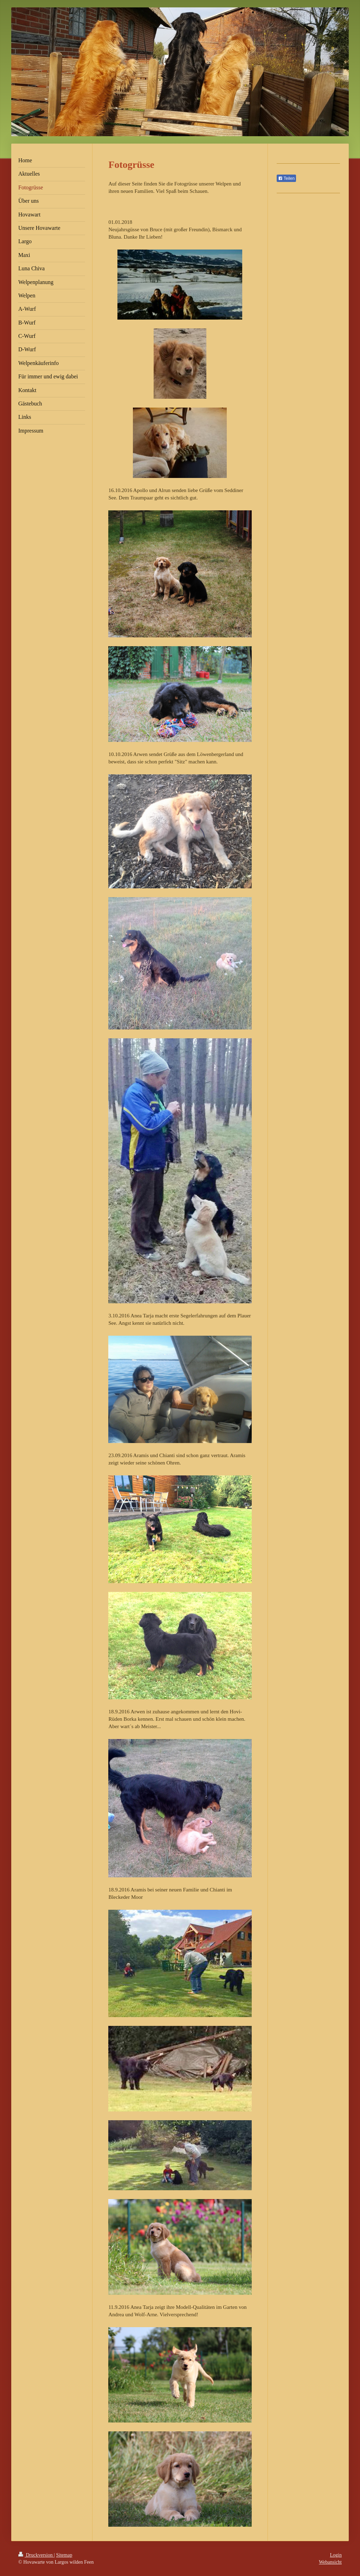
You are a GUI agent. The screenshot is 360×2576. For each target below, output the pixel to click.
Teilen (286, 178)
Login (336, 2555)
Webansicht (330, 2562)
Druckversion (36, 2555)
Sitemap (64, 2555)
